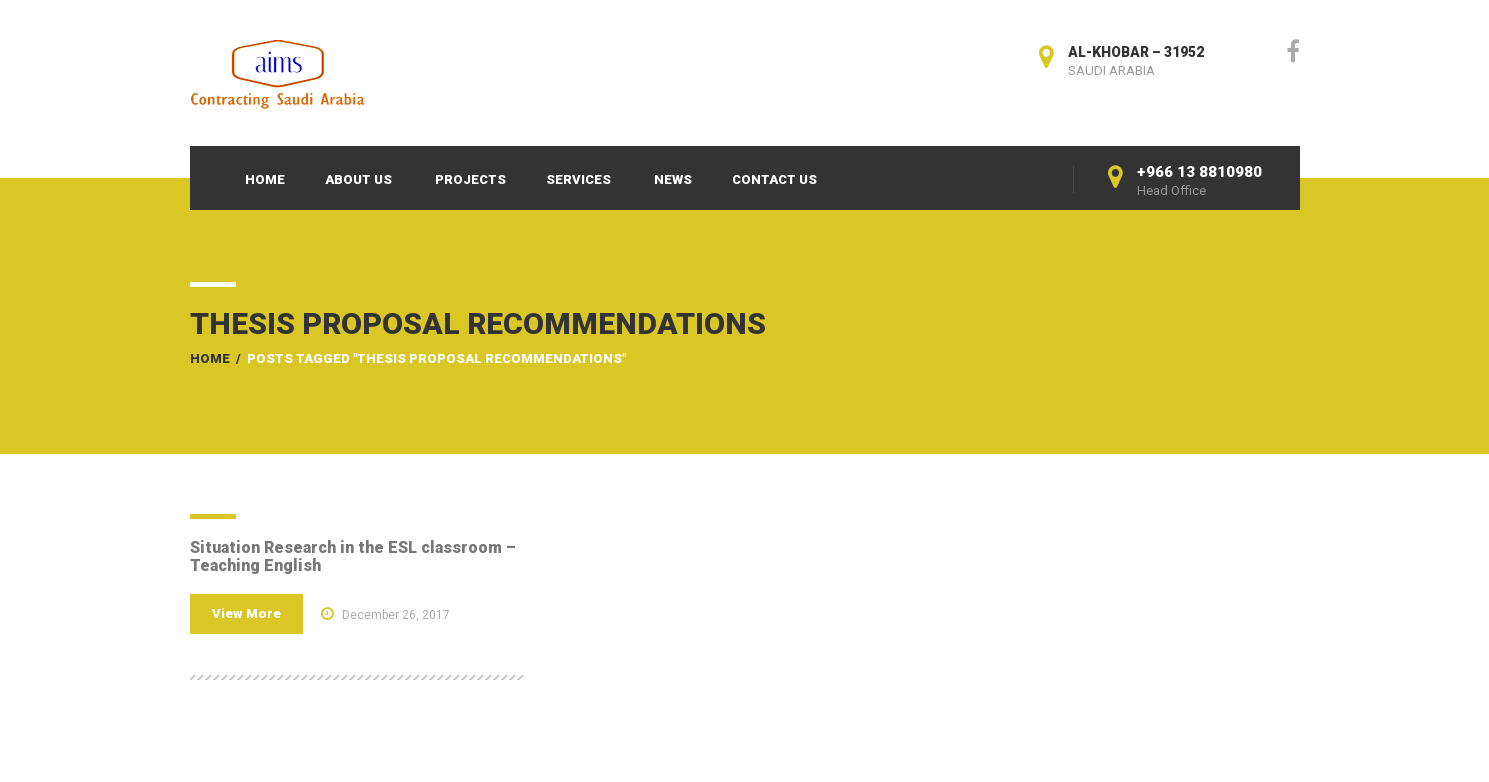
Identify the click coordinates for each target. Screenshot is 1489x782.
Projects (470, 179)
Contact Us (774, 179)
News (673, 179)
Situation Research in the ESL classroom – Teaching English (353, 556)
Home (265, 179)
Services (578, 179)
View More (246, 613)
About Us (358, 179)
